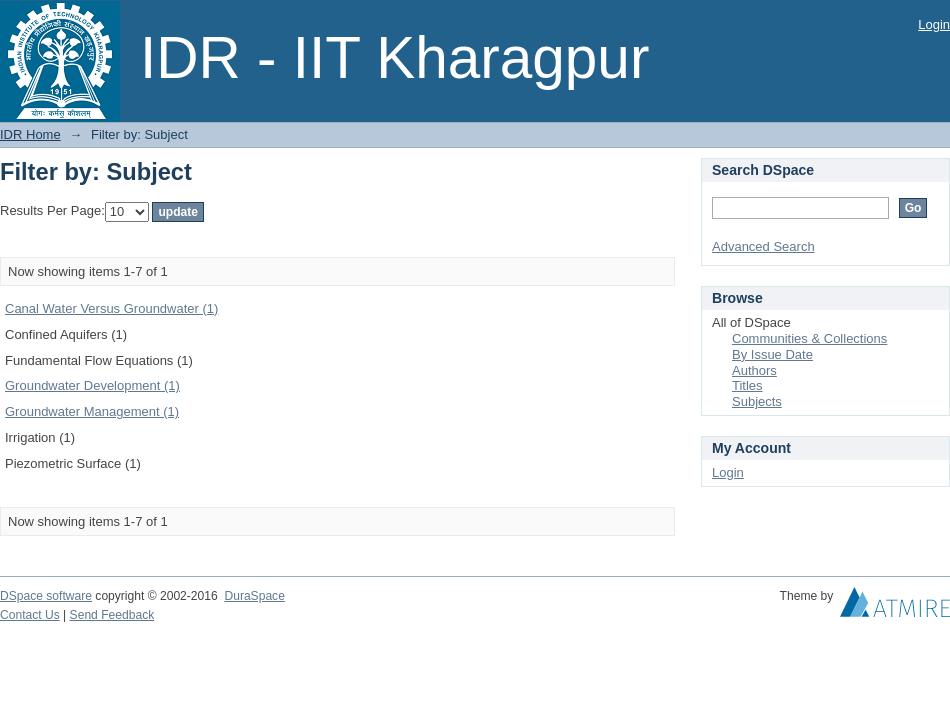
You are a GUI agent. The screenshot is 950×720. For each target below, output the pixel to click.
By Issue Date (772, 354)
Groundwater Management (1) (92, 411)
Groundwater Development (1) (92, 385)
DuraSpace (254, 596)
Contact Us (30, 615)
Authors (754, 370)
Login (934, 24)
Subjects (757, 401)
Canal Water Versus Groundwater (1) (111, 308)
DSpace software (46, 596)
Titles (747, 385)
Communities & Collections (809, 338)
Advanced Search (763, 246)
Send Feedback (112, 615)
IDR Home (30, 134)
